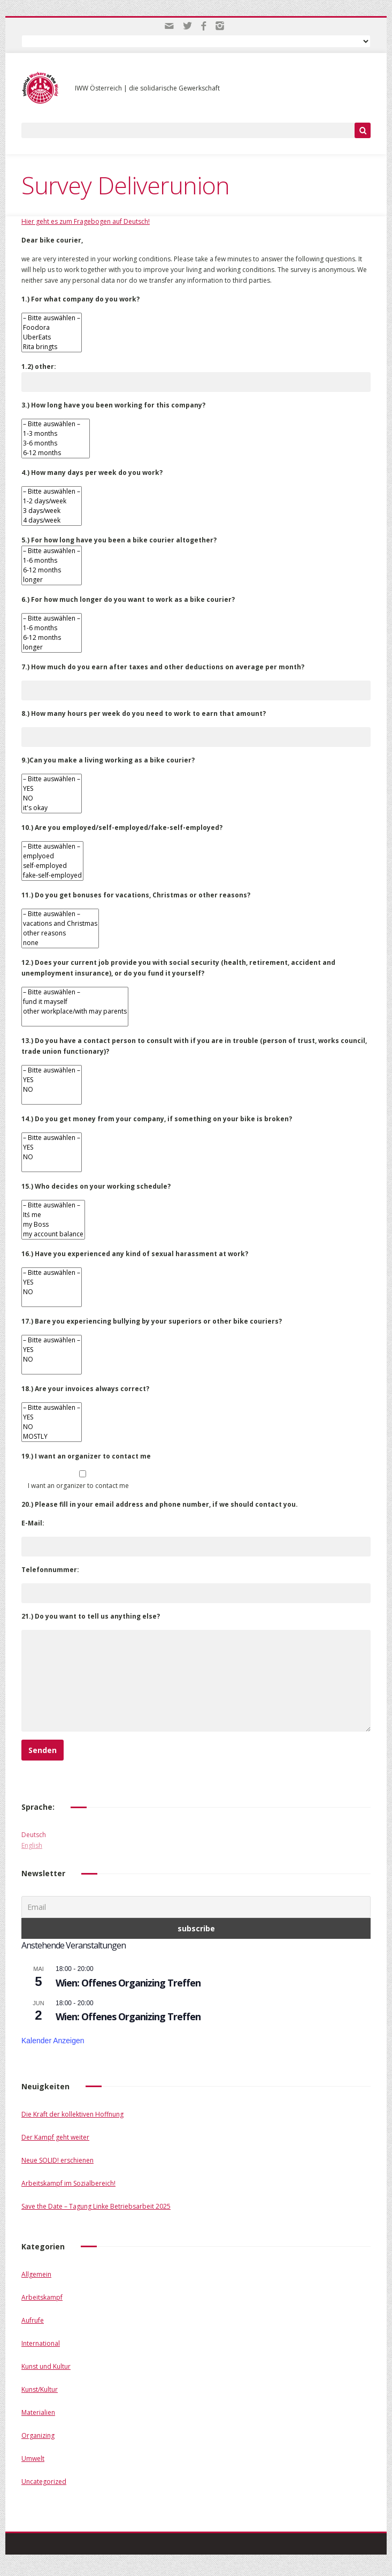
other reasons (60, 933)
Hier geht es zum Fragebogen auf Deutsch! (85, 221)
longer (51, 580)
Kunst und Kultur (46, 2366)
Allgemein (36, 2274)
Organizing (38, 2435)
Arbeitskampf (42, 2297)
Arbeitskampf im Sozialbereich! (68, 2183)
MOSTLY (51, 1436)
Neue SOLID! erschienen (57, 2160)
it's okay (51, 808)
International (40, 2343)
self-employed (52, 866)
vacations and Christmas (60, 923)
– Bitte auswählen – (51, 318)
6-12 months (55, 453)
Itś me (53, 1215)
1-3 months (55, 434)
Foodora (51, 328)
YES (51, 789)
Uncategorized (43, 2481)
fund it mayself (75, 1002)
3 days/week (51, 511)
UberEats (51, 337)
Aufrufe (32, 2320)
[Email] (196, 1907)
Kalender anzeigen (52, 2040)
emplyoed (52, 856)
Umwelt (32, 2458)
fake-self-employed (52, 875)
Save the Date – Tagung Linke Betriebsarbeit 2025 (96, 2206)
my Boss (53, 1224)
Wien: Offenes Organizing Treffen (128, 1982)
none (60, 943)
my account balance (53, 1234)
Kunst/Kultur (39, 2389)
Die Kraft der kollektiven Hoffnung (72, 2114)
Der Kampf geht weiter (55, 2137)
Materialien (38, 2412)
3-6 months (55, 443)
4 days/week (51, 520)
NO (51, 798)
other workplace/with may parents (75, 1011)
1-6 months (51, 560)
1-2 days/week (51, 501)
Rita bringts (51, 347)
